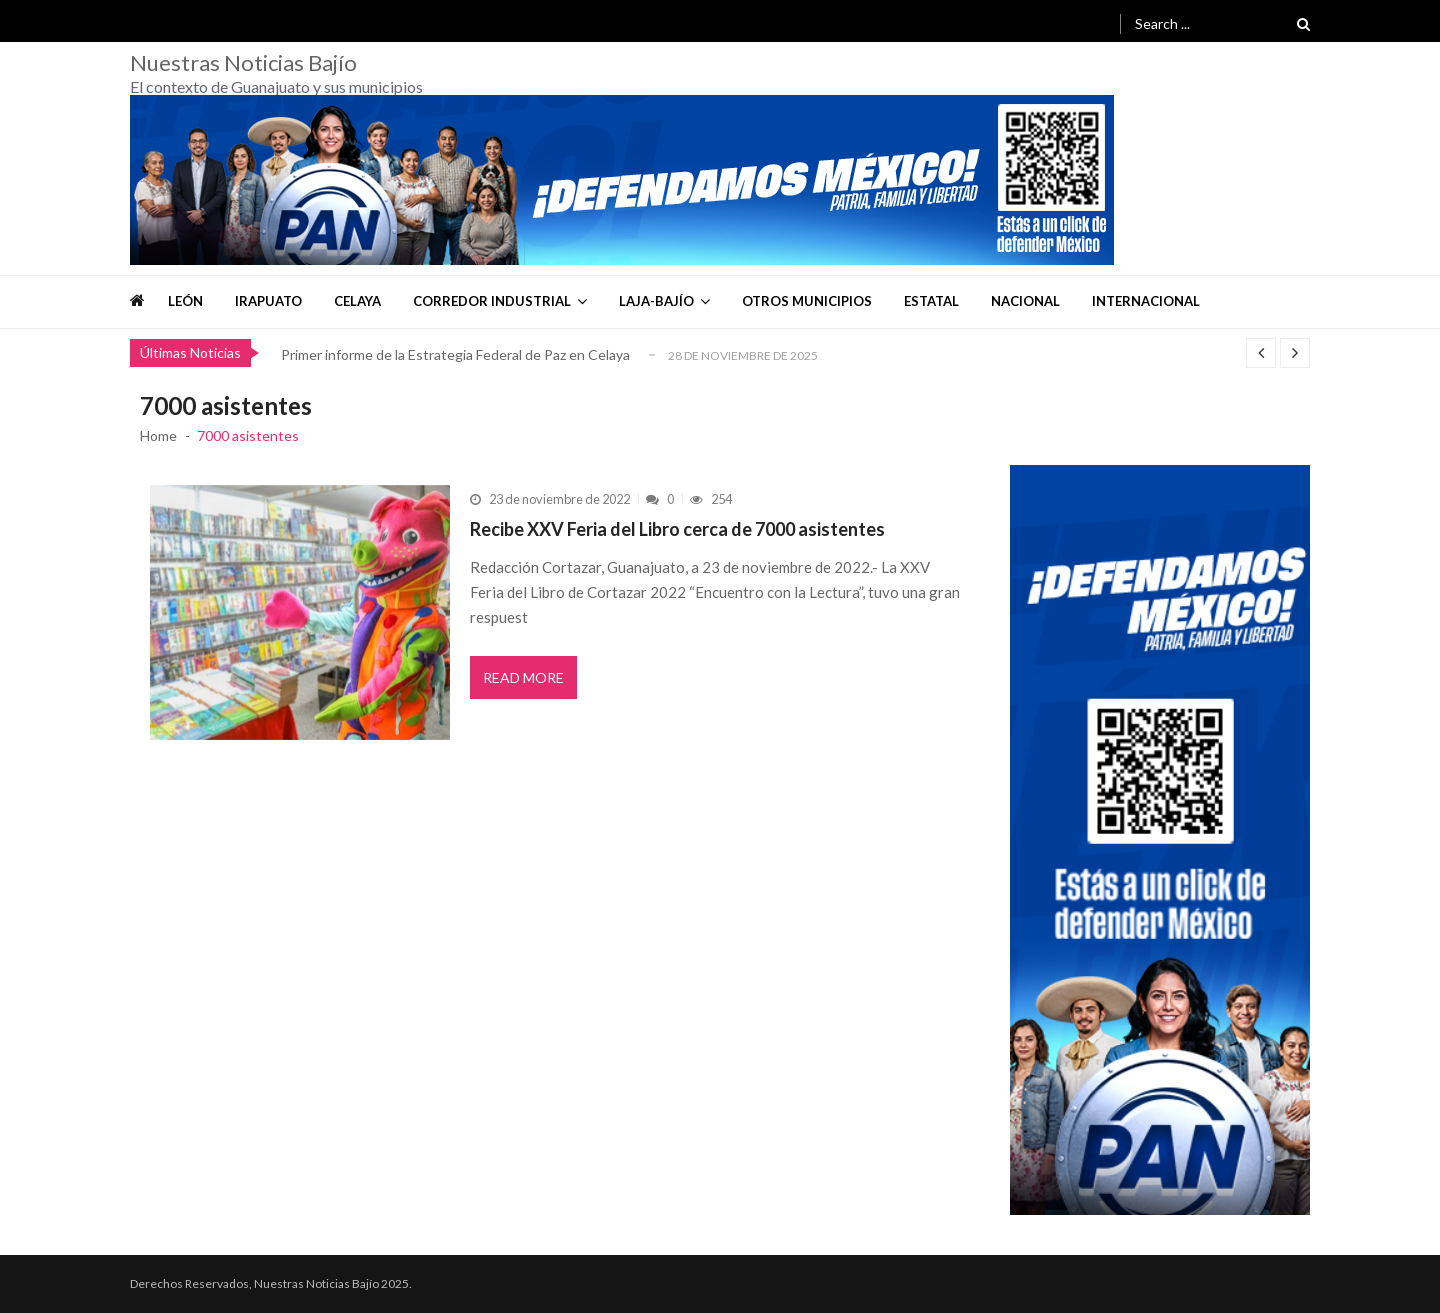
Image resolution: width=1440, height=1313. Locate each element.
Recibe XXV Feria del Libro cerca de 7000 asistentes (677, 529)
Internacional (1146, 301)
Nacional (1025, 301)
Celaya (357, 301)
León (185, 301)
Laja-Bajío (656, 301)
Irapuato (268, 301)
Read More (523, 677)
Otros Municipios (807, 301)
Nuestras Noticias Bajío (243, 63)
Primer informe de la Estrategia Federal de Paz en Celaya (455, 354)
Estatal (931, 301)
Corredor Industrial (492, 301)
